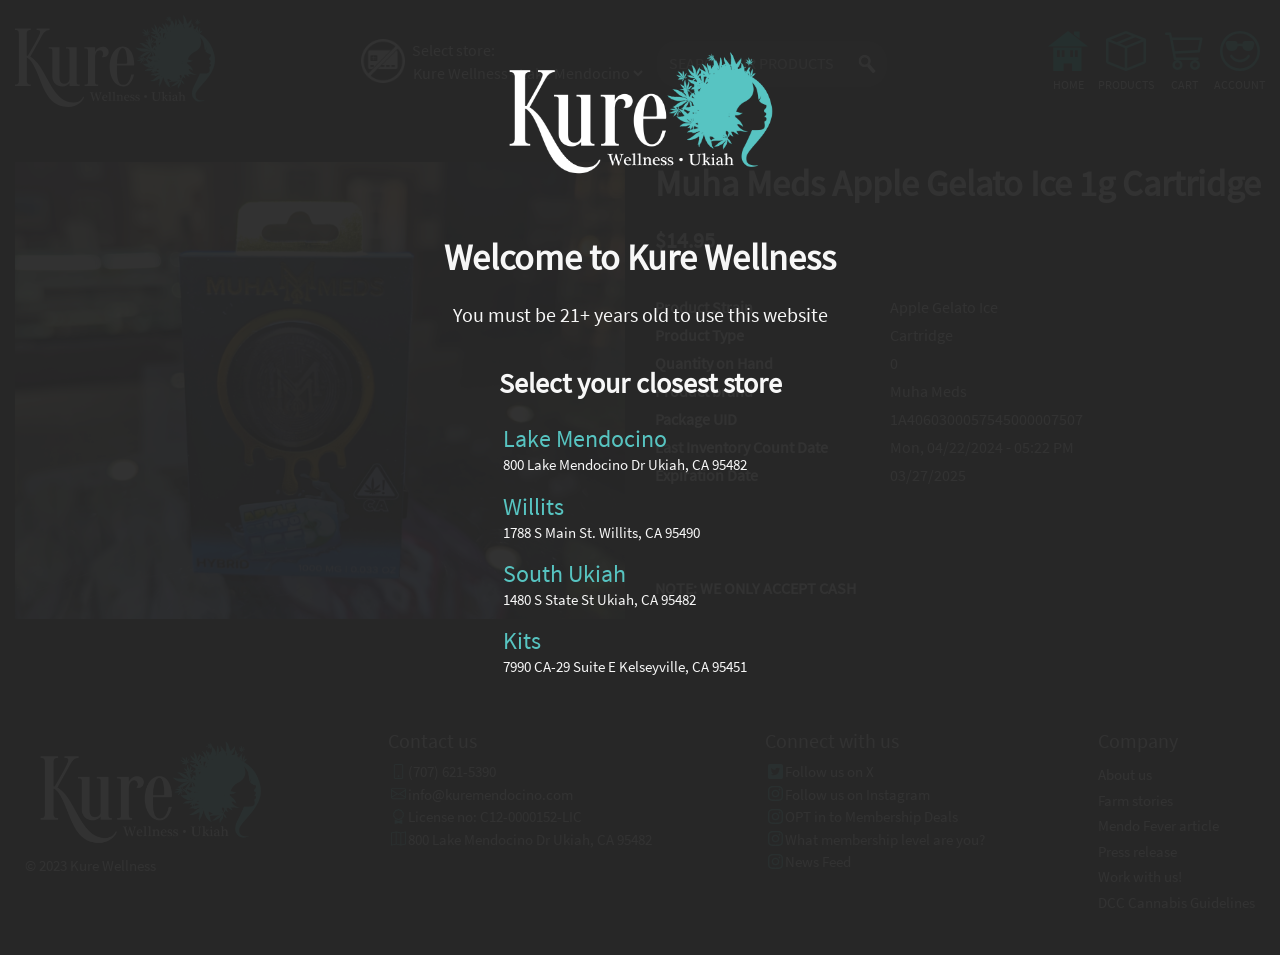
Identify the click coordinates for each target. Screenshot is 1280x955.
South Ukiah (564, 573)
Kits (522, 640)
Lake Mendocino (585, 438)
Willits (533, 505)
